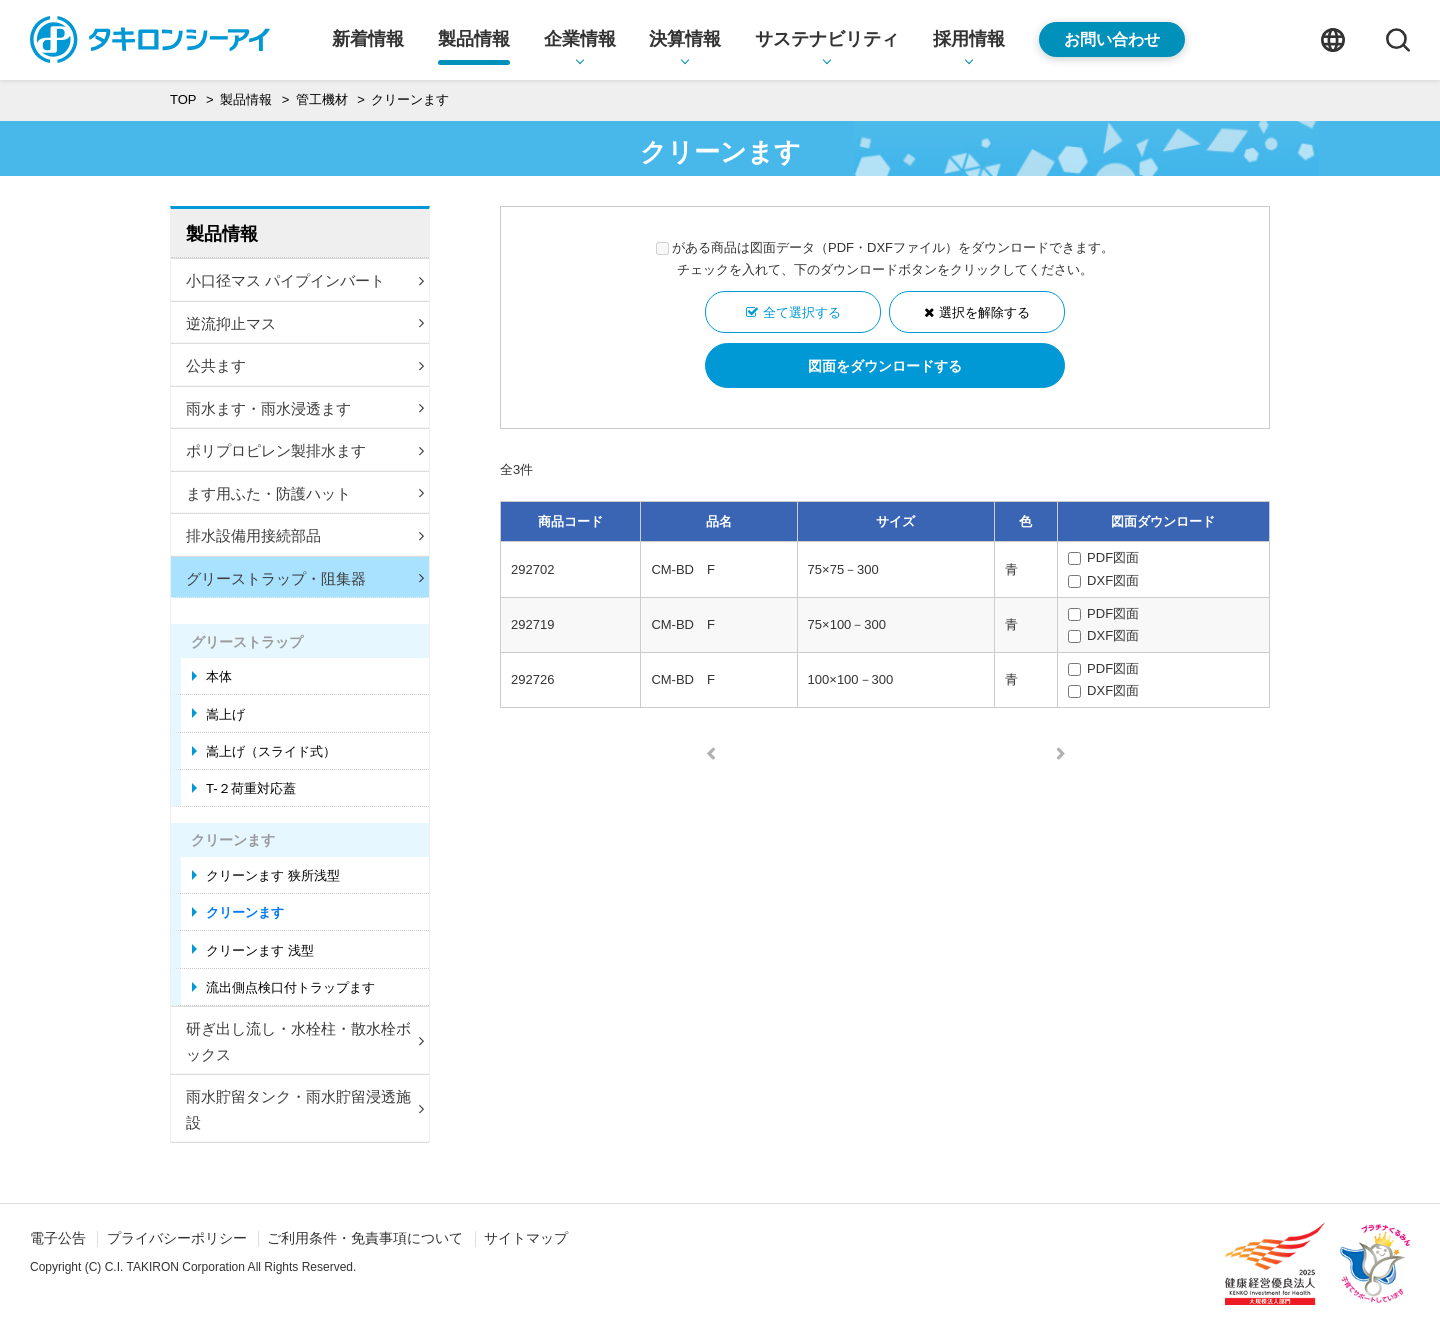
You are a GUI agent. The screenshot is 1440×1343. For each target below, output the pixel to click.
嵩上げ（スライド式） (271, 751)
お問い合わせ (1112, 39)
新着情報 (368, 39)
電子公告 (58, 1238)
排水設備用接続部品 (305, 535)
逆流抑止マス (305, 323)
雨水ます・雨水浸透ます (305, 408)
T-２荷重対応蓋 (251, 788)
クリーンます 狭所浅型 (273, 875)
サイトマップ (526, 1238)
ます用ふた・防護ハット (305, 493)
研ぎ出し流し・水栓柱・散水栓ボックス (305, 1041)
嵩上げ (225, 714)
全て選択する (802, 312)
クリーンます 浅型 (260, 950)
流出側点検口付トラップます (290, 987)
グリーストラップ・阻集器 (305, 578)
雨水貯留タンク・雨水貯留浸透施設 (305, 1109)
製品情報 (222, 234)
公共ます (305, 365)
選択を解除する (984, 312)
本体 (219, 676)
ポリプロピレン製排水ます (305, 450)
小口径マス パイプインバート (305, 280)
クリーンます (245, 912)
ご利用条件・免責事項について (365, 1238)
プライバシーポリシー (177, 1238)
